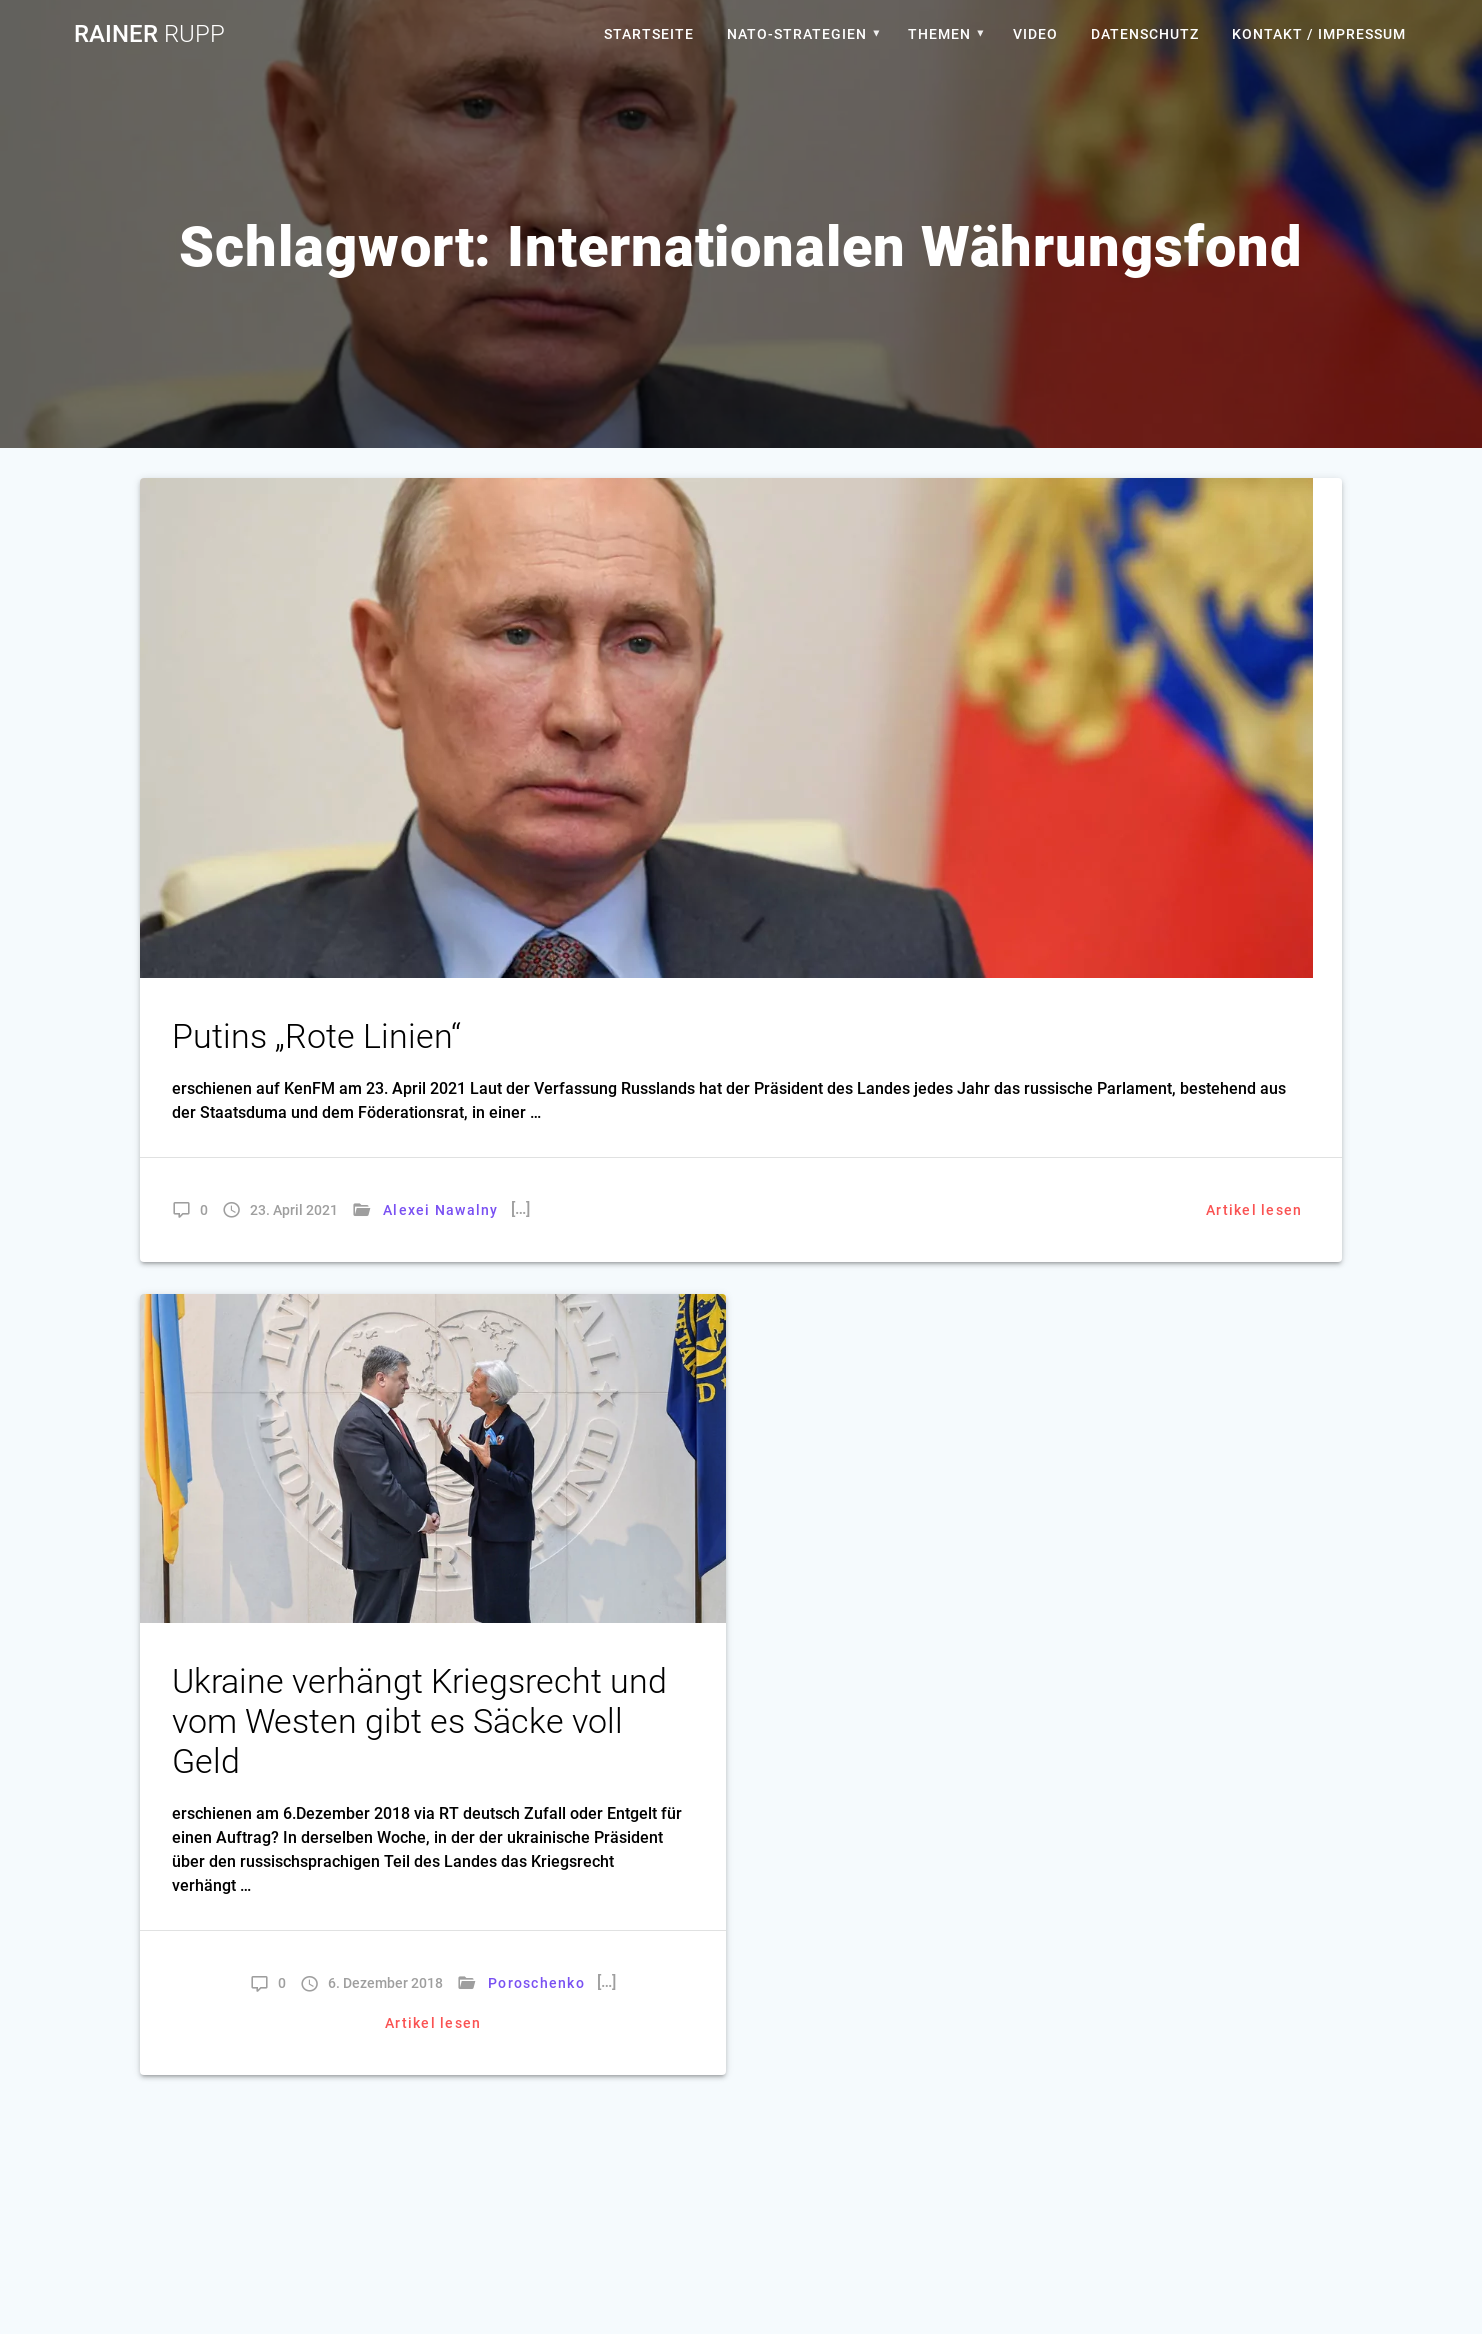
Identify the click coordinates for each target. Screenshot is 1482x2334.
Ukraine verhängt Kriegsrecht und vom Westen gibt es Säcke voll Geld (419, 1721)
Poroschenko (536, 1983)
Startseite (649, 34)
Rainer (149, 34)
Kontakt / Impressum (1319, 34)
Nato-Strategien (797, 34)
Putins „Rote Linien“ (316, 1036)
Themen (939, 34)
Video (1035, 34)
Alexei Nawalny (441, 1210)
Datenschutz (1145, 34)
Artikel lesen (1254, 1210)
